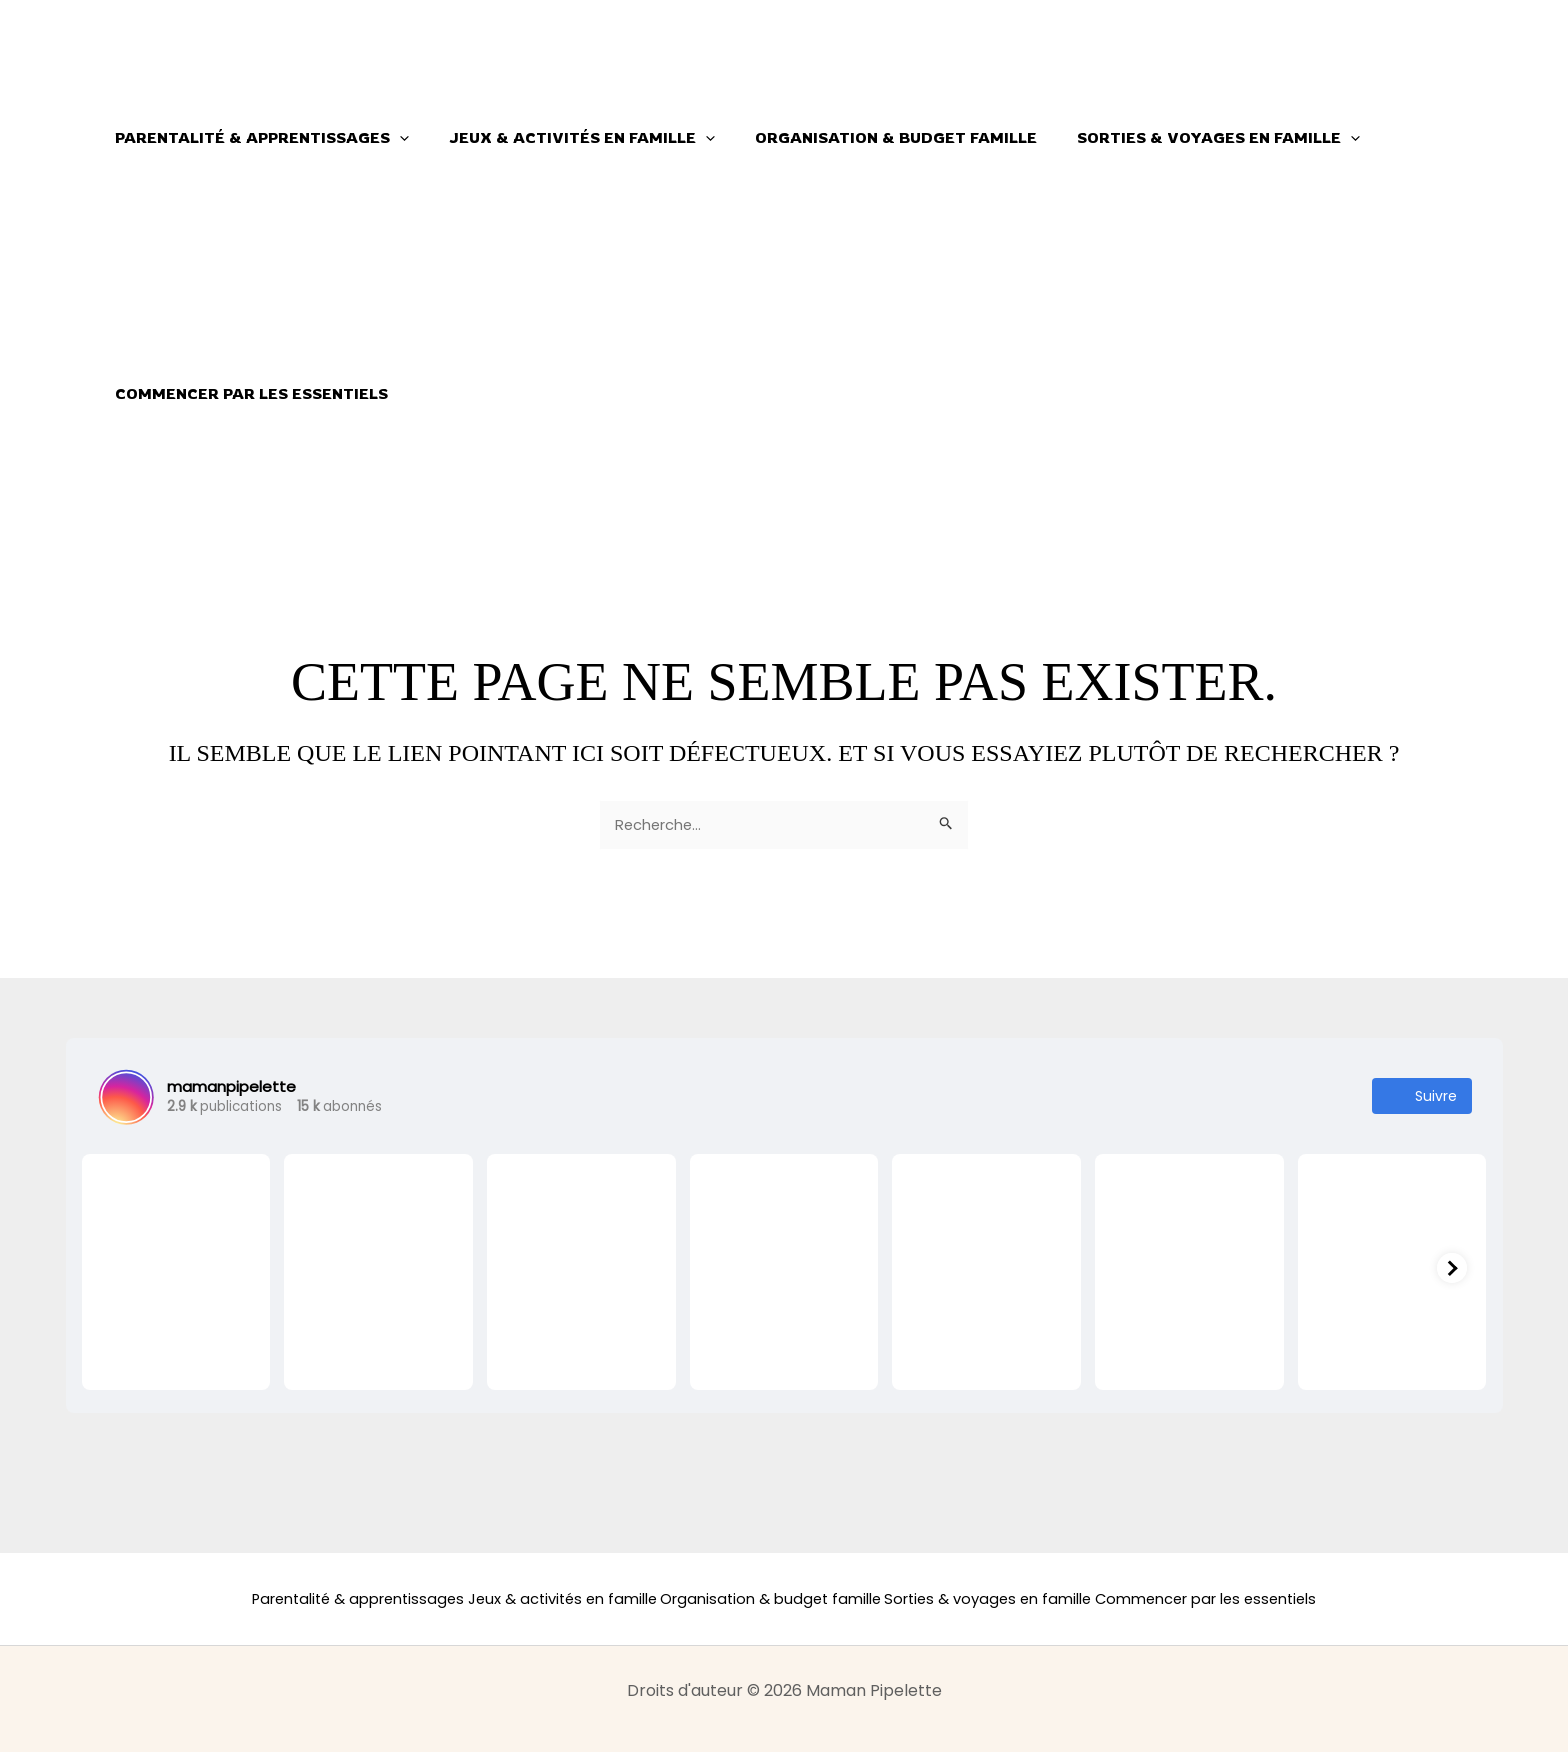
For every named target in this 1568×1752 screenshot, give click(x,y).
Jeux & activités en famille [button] (567, 138)
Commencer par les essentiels (246, 393)
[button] (394, 138)
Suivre (1422, 1098)
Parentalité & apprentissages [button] (257, 138)
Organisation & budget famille (871, 137)
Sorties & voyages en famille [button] (1183, 138)
